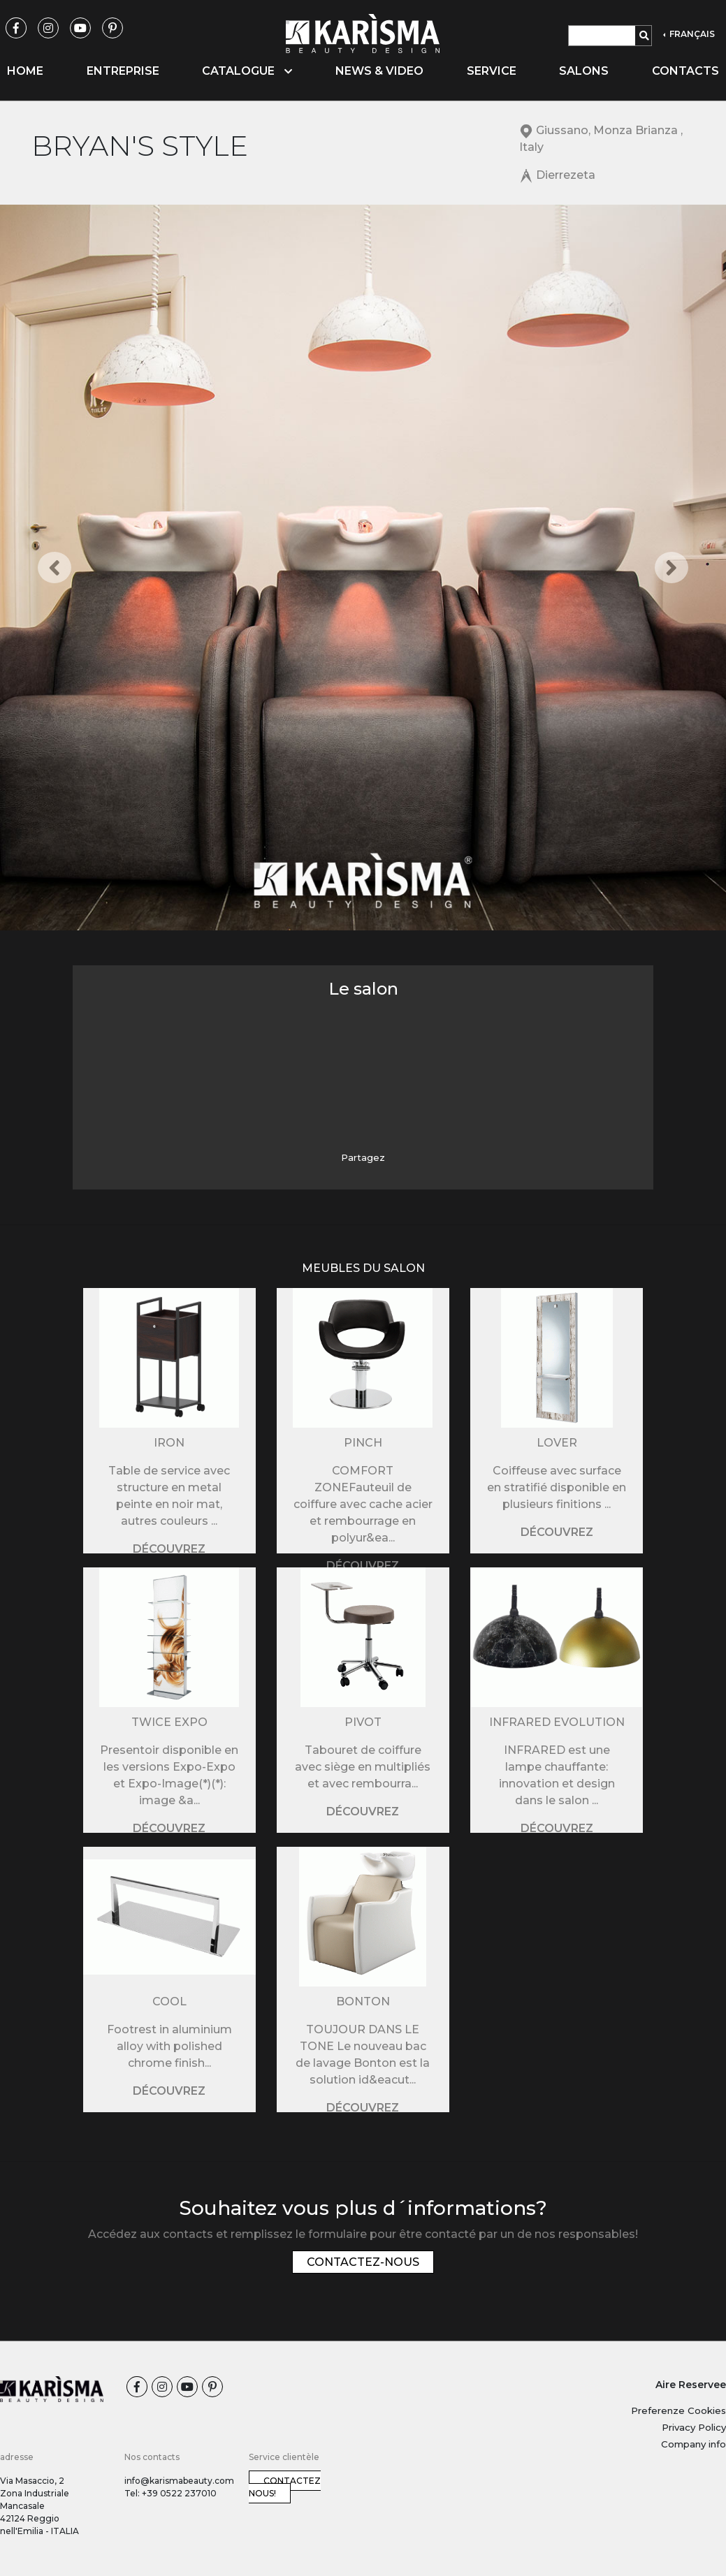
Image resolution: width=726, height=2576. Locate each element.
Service (491, 71)
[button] (54, 567)
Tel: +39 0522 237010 (170, 2493)
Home (25, 71)
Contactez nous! (285, 2486)
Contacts (685, 71)
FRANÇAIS (691, 34)
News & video (379, 71)
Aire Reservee (690, 2384)
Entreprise (123, 71)
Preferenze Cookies (678, 2410)
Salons (584, 71)
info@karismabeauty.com (179, 2480)
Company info (693, 2444)
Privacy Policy (694, 2427)
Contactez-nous (363, 2262)
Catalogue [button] (247, 71)
